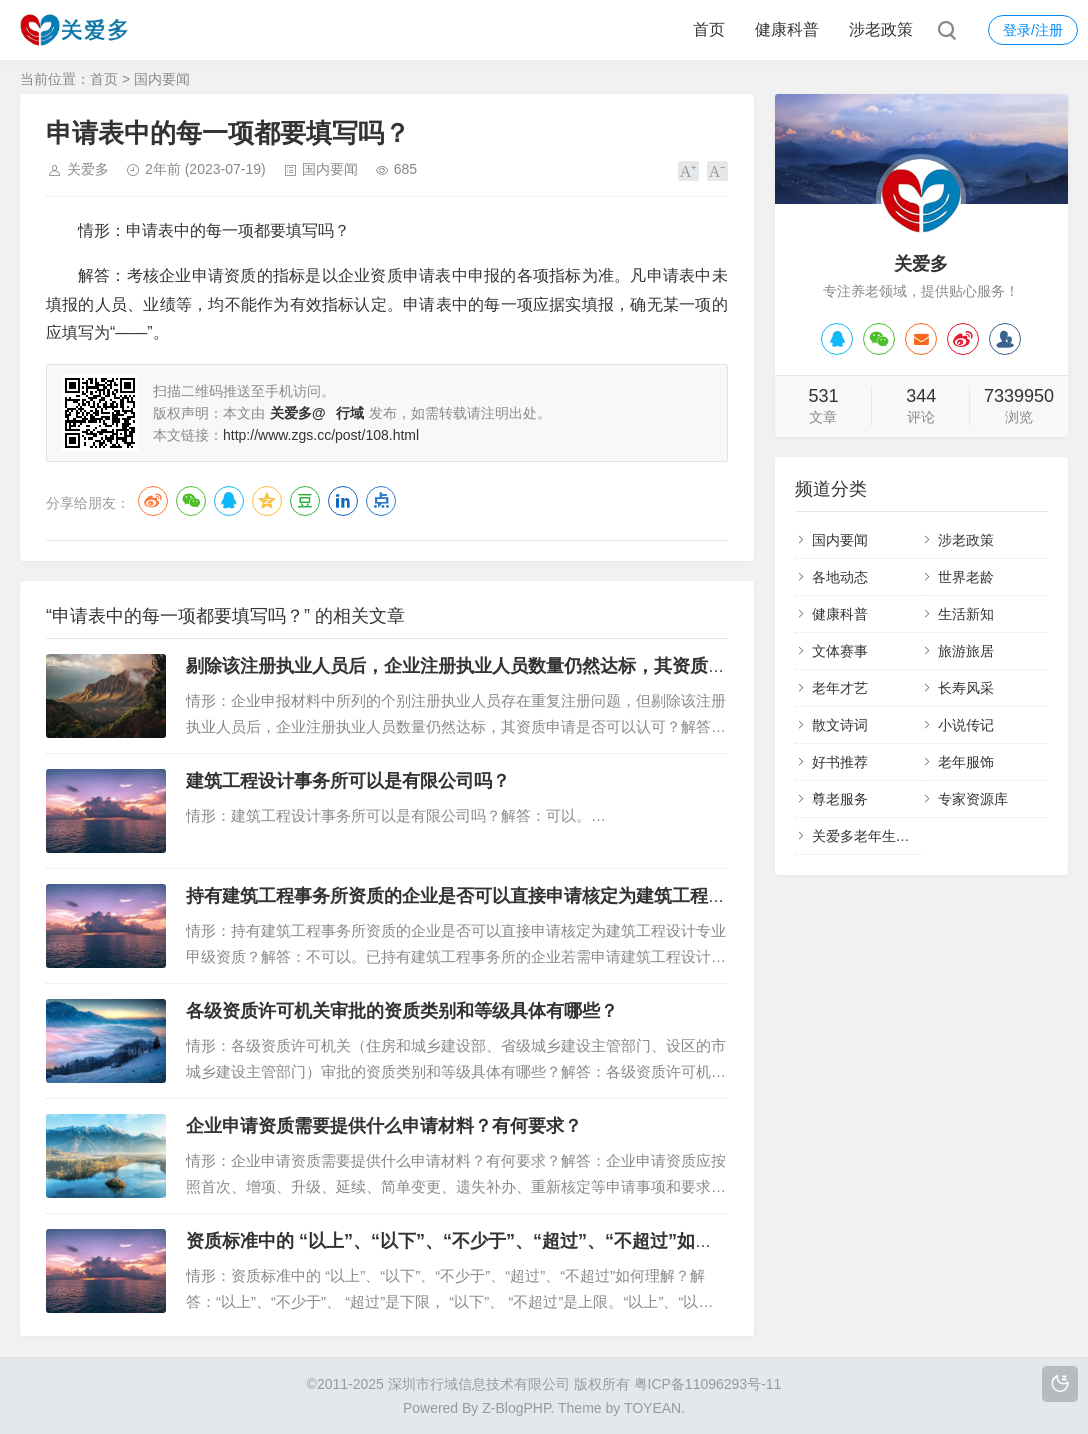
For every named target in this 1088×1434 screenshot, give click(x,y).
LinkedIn (343, 501)
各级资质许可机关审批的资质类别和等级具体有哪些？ (402, 1011)
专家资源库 (973, 799)
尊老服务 (840, 799)
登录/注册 (1033, 30)
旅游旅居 (966, 651)
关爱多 (88, 169)
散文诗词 (840, 725)
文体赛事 (840, 651)
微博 (153, 501)
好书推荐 (840, 762)
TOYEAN (652, 1408)
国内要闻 (162, 79)
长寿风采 (966, 688)
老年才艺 (840, 688)
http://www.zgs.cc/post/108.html (321, 435)
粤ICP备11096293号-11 (708, 1384)
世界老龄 (966, 577)
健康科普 (787, 29)
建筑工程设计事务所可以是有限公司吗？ (348, 781)
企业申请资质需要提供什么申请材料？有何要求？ (384, 1126)
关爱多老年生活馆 (868, 836)
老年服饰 (966, 762)
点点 (381, 501)
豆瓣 (305, 501)
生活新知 (966, 614)
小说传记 (966, 725)
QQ (229, 501)
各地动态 (840, 577)
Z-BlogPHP (516, 1408)
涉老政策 (881, 29)
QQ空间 (267, 501)
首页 (709, 29)
